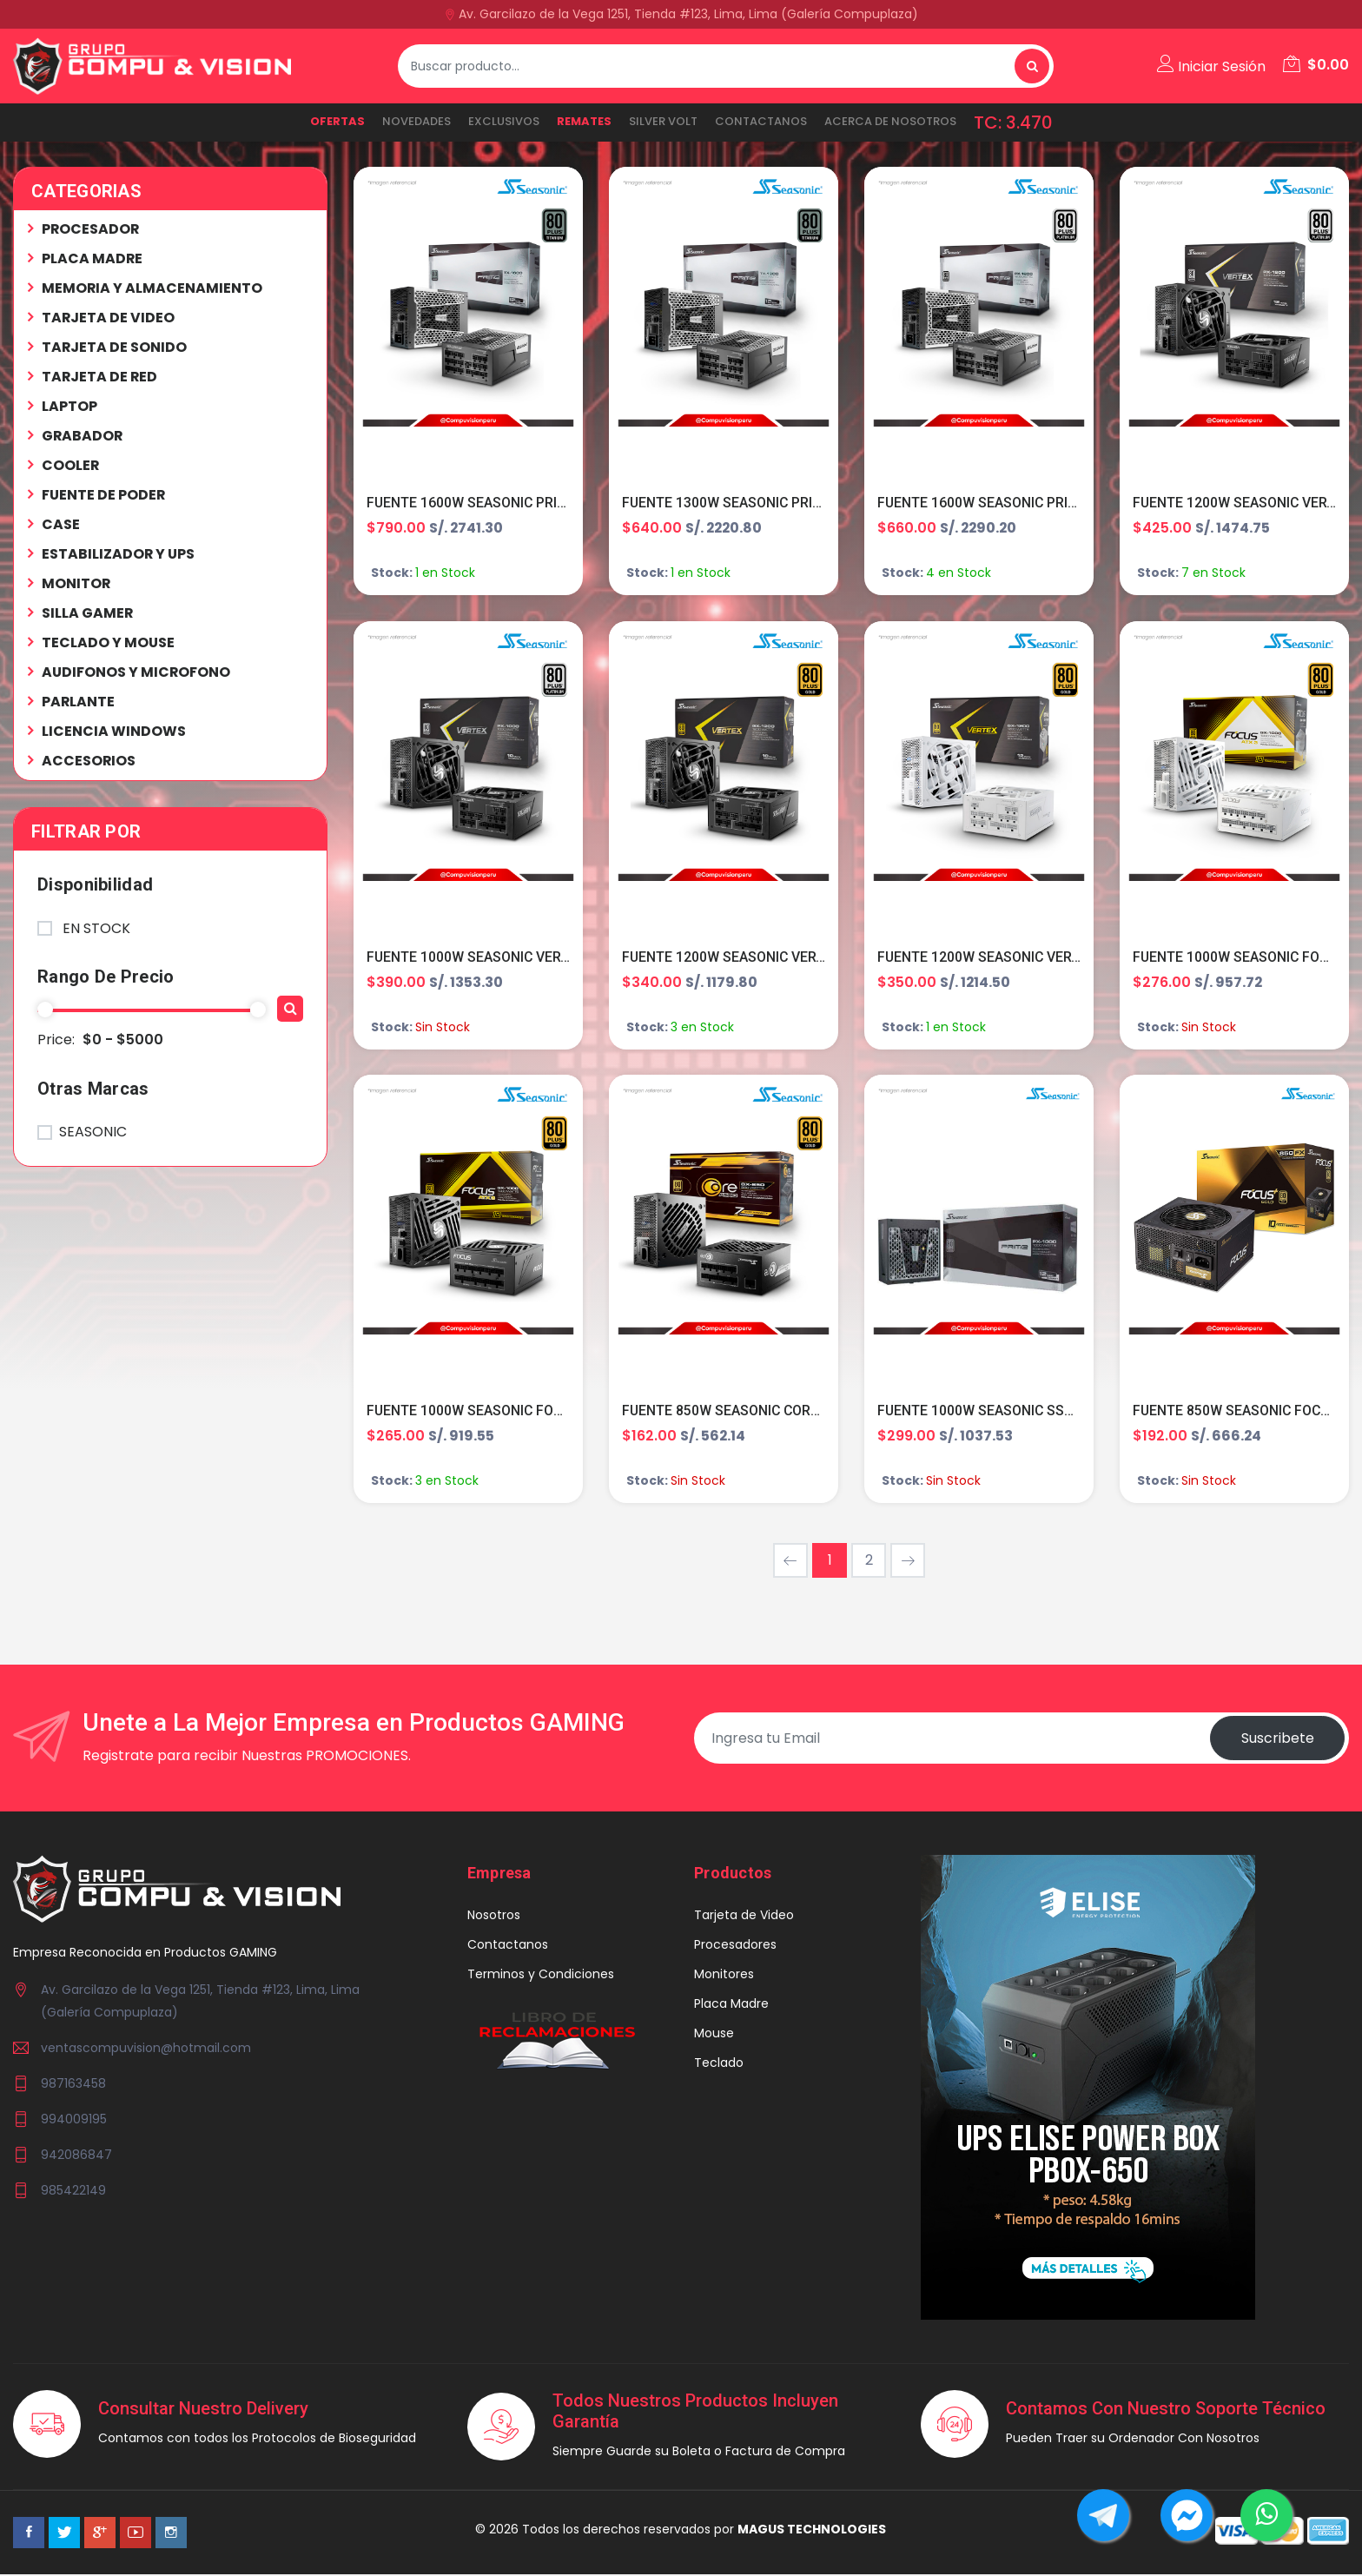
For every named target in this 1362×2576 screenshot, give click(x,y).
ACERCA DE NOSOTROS (890, 121)
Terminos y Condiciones (540, 1974)
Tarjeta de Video (744, 1915)
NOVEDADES (416, 121)
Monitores (724, 1974)
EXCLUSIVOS (503, 121)
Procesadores (735, 1945)
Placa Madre (731, 2004)
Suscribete (1276, 1739)
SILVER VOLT (663, 121)
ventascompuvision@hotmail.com (146, 2049)
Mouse (714, 2034)
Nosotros (493, 1915)
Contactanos (761, 121)
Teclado (719, 2063)
